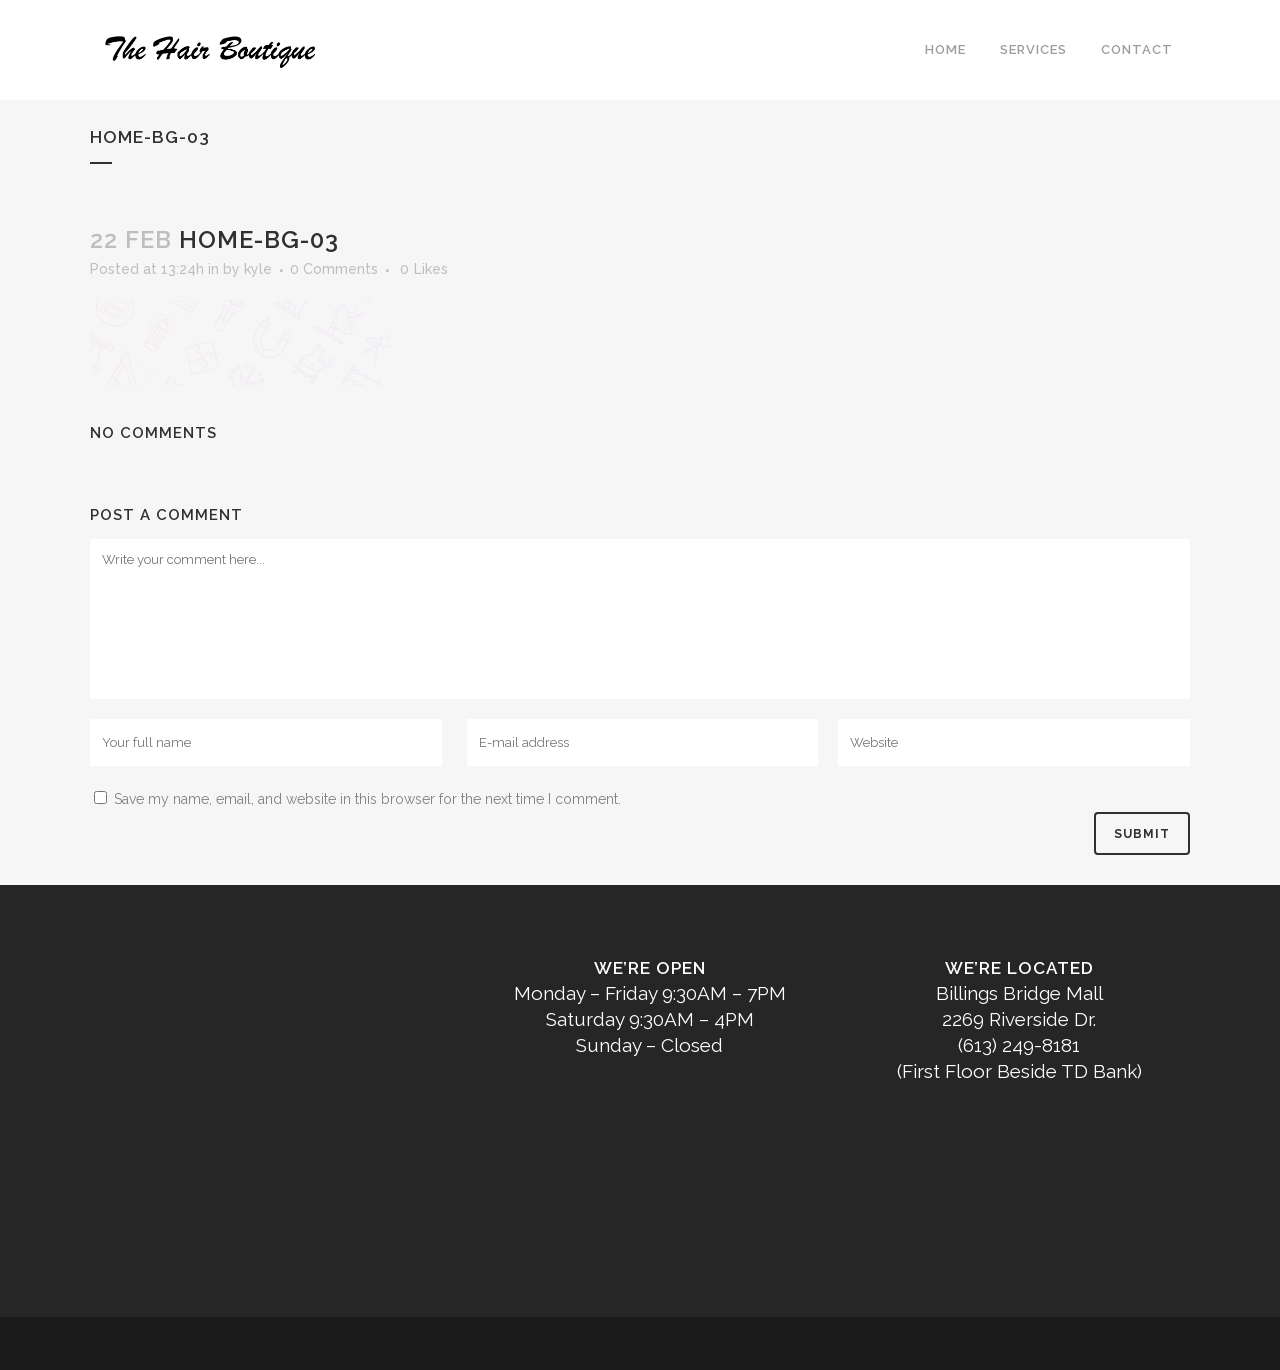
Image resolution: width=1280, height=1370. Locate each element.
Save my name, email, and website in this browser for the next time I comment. (367, 799)
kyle (258, 269)
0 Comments (334, 269)
